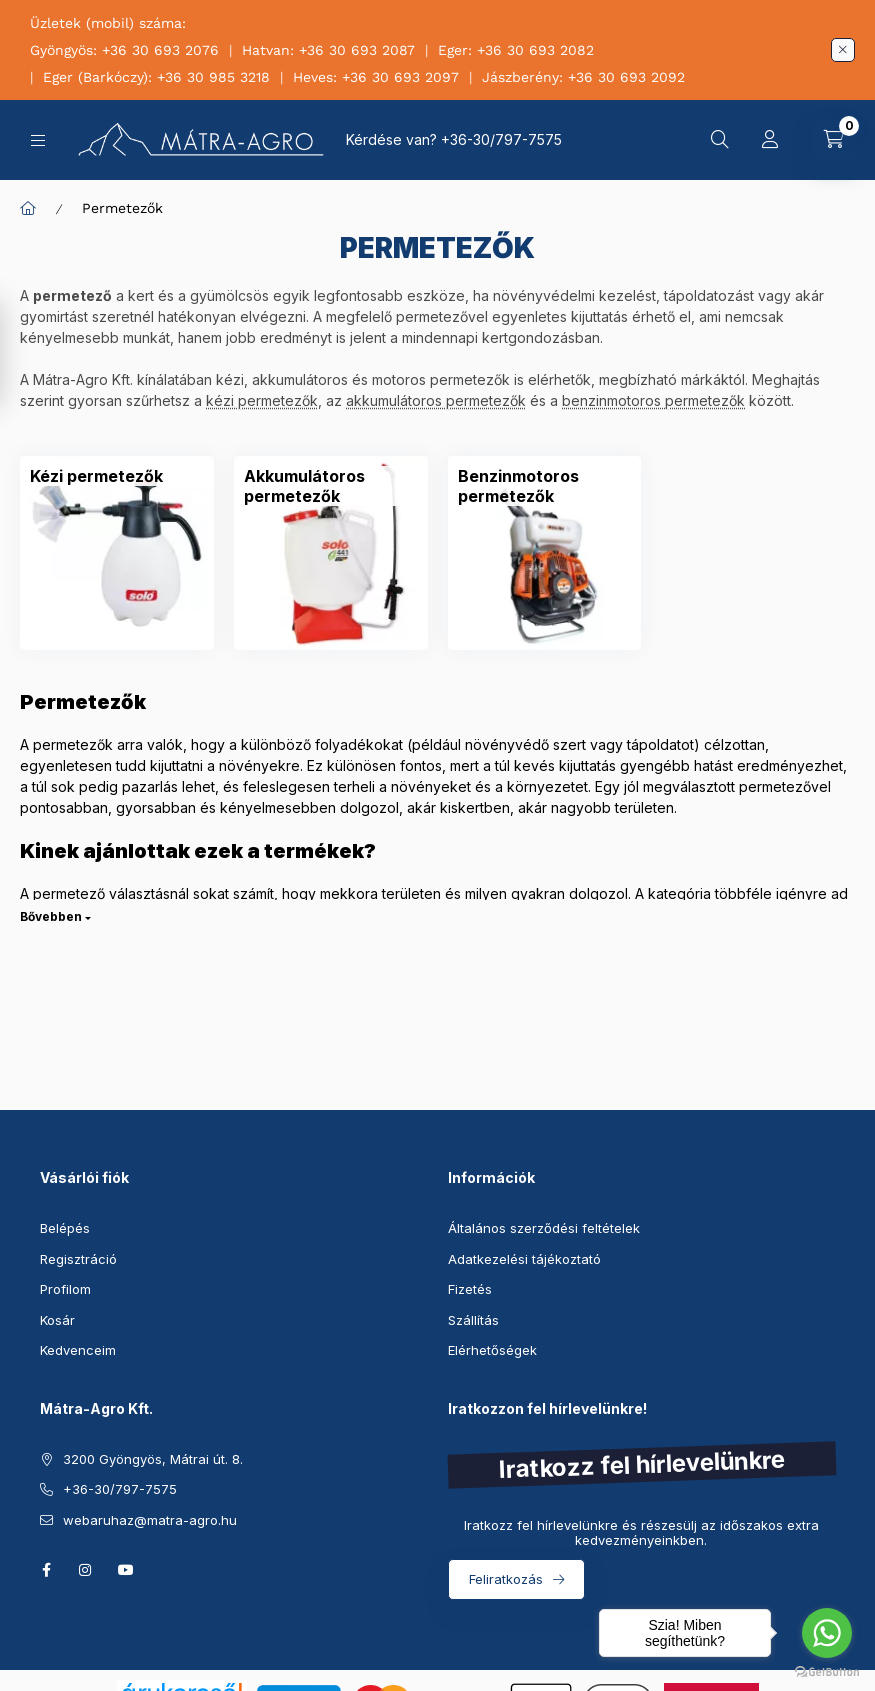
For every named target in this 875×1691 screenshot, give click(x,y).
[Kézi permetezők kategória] (96, 476)
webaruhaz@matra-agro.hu (150, 1520)
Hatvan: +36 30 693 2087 (328, 50)
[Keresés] (720, 140)
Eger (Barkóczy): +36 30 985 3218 (156, 77)
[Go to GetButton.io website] (827, 1671)
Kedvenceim (78, 1350)
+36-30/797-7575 (501, 139)
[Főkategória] (28, 208)
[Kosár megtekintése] (834, 140)
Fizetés (470, 1289)
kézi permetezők (262, 400)
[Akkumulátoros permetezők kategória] (331, 486)
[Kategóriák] (38, 140)
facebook (46, 1570)
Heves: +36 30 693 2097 (376, 77)
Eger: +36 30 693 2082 (516, 50)
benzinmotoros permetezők (653, 400)
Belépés (65, 1228)
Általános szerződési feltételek (544, 1228)
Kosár (57, 1320)
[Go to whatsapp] (827, 1633)
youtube (126, 1570)
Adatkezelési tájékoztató (524, 1259)
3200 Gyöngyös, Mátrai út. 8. (153, 1459)
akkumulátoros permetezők (436, 400)
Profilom (65, 1289)
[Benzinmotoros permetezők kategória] (545, 486)
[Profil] (770, 140)
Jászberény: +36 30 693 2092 (583, 77)
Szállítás (473, 1320)
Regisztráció (78, 1259)
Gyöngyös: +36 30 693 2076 (124, 50)
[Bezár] (843, 50)
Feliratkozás (506, 1579)
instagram (86, 1570)
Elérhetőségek (492, 1350)
